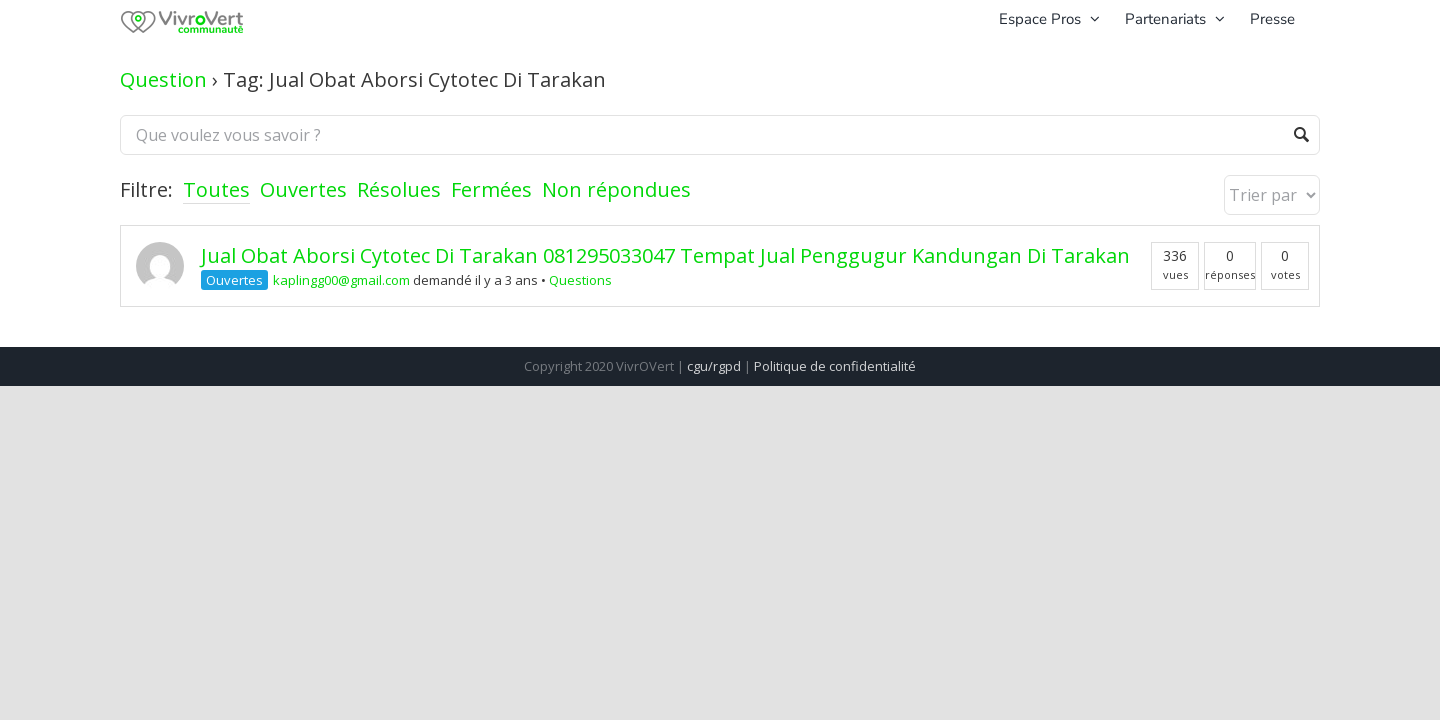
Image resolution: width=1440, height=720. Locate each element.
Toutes (216, 189)
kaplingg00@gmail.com (341, 280)
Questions (580, 280)
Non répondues (616, 189)
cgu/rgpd (714, 366)
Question (163, 79)
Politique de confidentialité (835, 366)
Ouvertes (303, 189)
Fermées (491, 189)
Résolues (399, 189)
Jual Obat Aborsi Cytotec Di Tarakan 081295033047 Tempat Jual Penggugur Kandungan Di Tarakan (665, 255)
